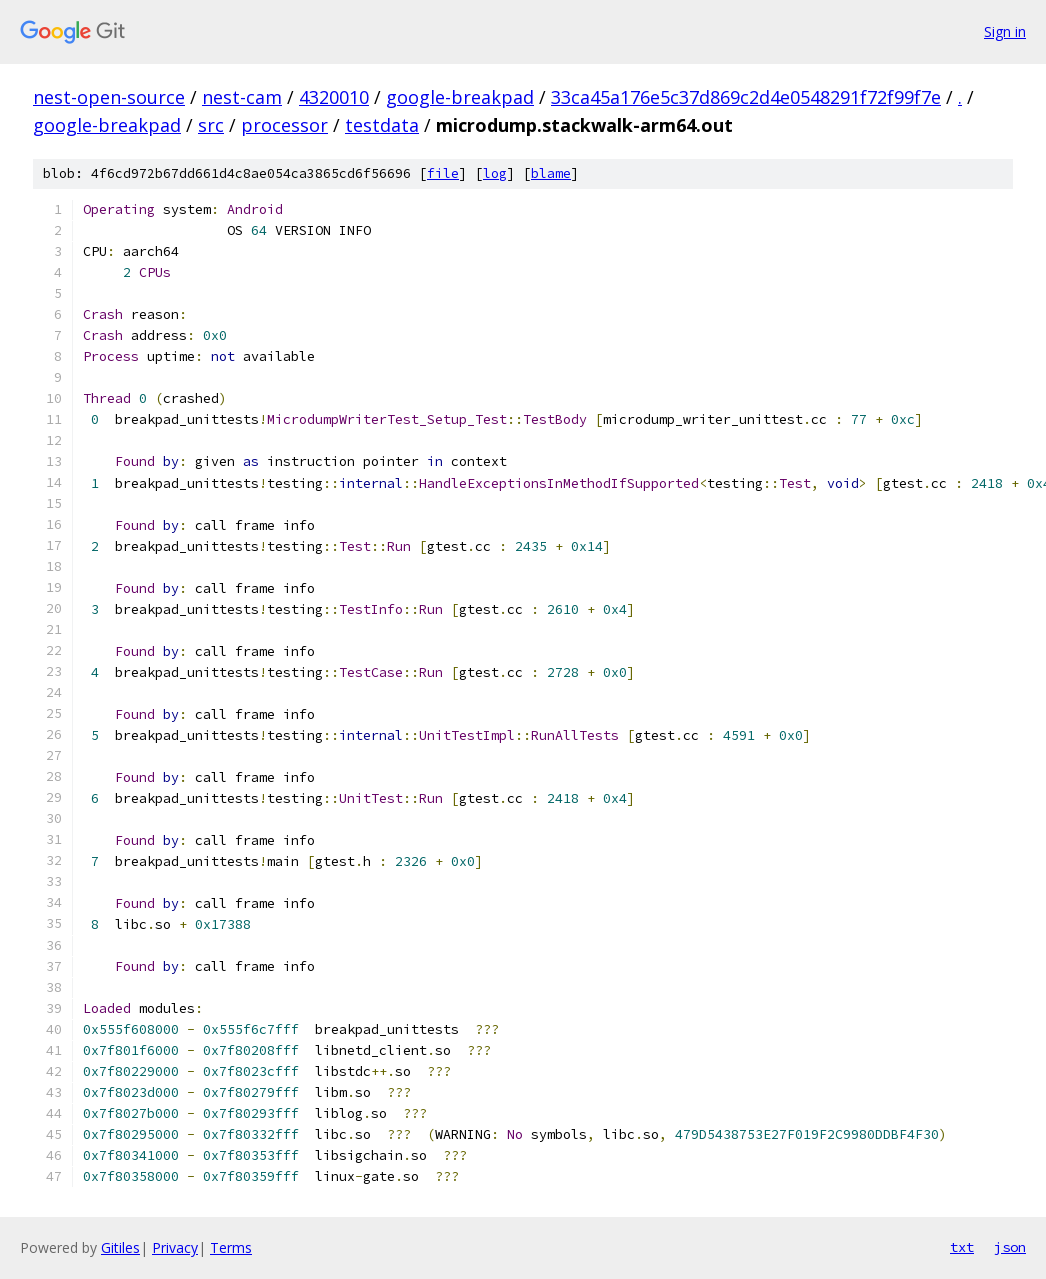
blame (551, 173)
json (1010, 1247)
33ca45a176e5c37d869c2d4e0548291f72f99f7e (746, 97)
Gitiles (120, 1247)
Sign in (1005, 31)
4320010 (334, 97)
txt (962, 1247)
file (443, 173)
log (495, 173)
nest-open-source (109, 97)
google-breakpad (460, 97)
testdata (382, 125)
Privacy (175, 1247)
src (211, 125)
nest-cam (242, 97)
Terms (231, 1247)
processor (284, 125)
